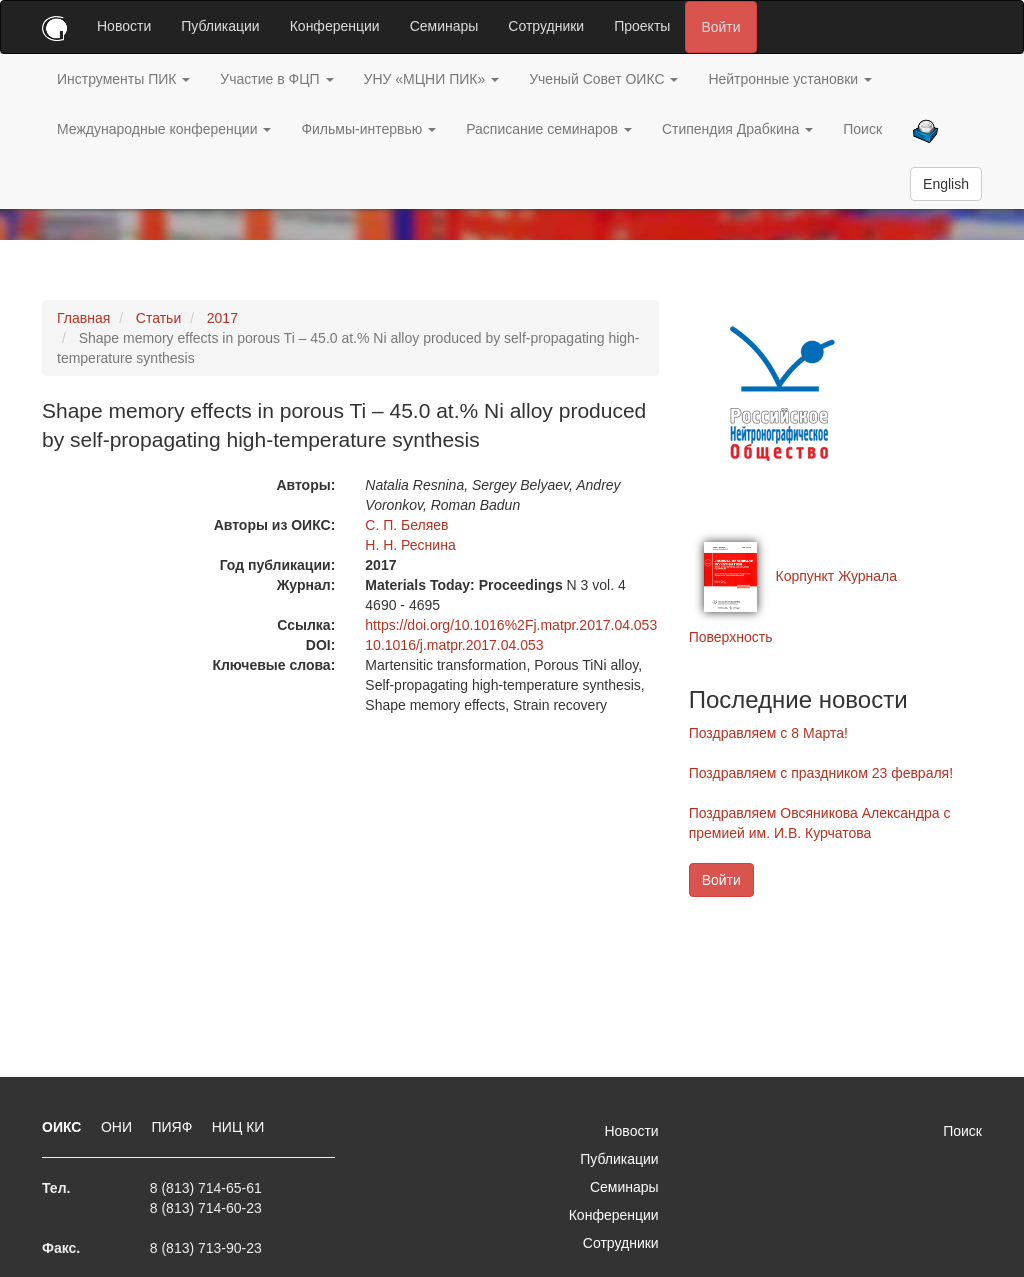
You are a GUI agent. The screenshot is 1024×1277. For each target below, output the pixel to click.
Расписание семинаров (549, 129)
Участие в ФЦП (276, 79)
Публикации (220, 26)
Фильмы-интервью (368, 129)
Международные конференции (164, 129)
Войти (720, 27)
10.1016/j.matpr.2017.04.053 (454, 645)
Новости (124, 26)
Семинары (444, 26)
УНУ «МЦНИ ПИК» (432, 79)
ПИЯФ (173, 1127)
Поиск (862, 129)
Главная (83, 318)
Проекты (642, 26)
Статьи (158, 318)
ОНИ (118, 1127)
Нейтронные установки (790, 79)
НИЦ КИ (238, 1127)
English (946, 184)
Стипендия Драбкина (737, 129)
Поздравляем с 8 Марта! (768, 733)
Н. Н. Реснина (410, 545)
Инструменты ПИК (123, 79)
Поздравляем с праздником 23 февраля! (821, 773)
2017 (222, 318)
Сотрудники (546, 26)
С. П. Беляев (406, 525)
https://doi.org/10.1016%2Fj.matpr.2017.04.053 (511, 625)
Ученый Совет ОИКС (603, 79)
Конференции (335, 26)
